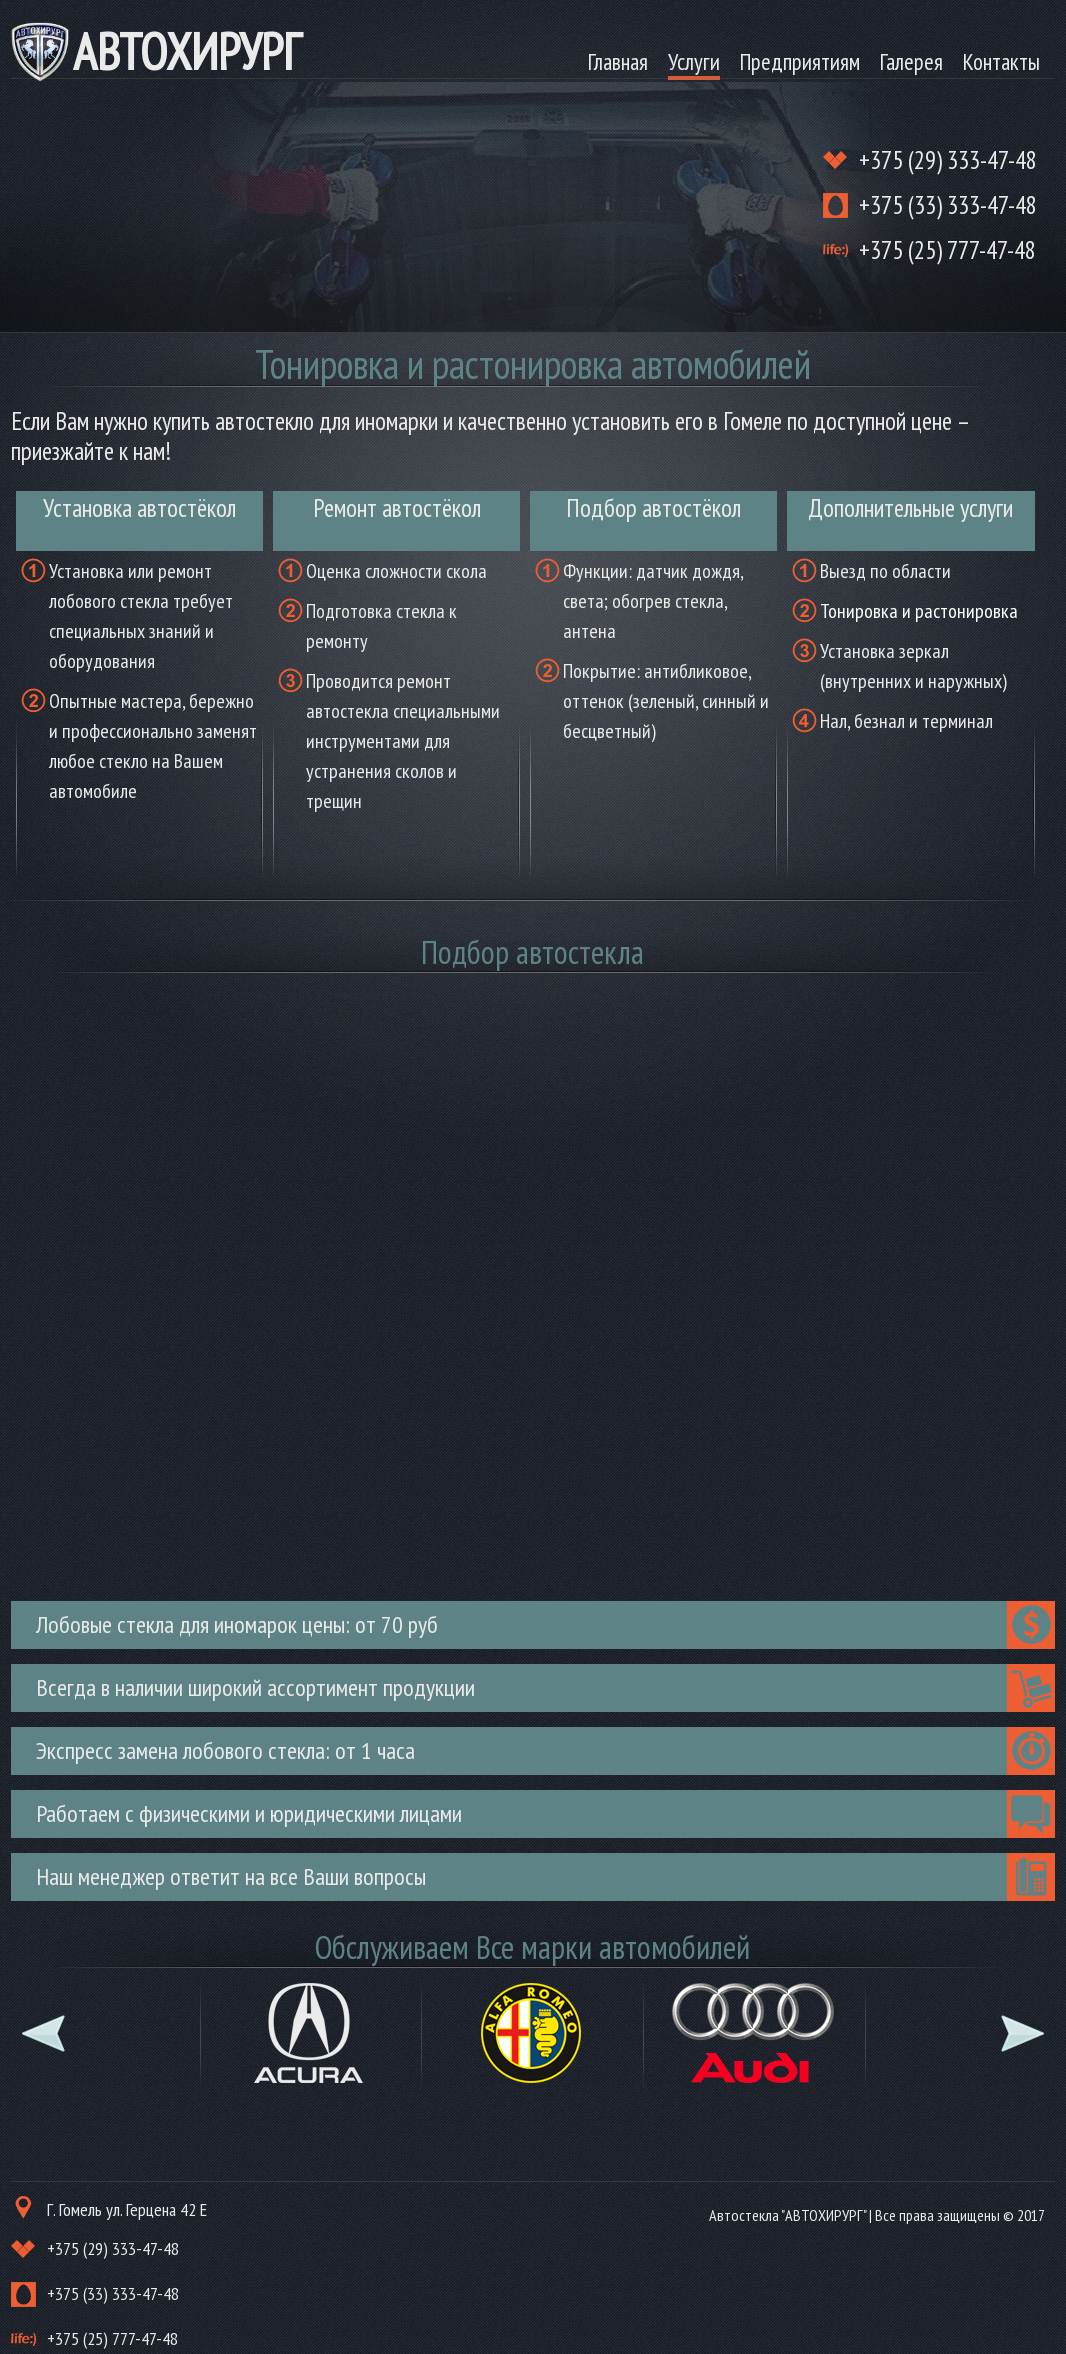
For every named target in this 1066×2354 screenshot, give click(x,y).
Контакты (1001, 61)
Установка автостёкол (139, 508)
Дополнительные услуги (910, 508)
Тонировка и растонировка (919, 611)
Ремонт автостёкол (397, 508)
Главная (618, 61)
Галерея (911, 61)
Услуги (694, 61)
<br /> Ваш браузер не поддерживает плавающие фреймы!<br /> (533, 1283)
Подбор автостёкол (653, 508)
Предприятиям (800, 61)
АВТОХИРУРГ (187, 51)
